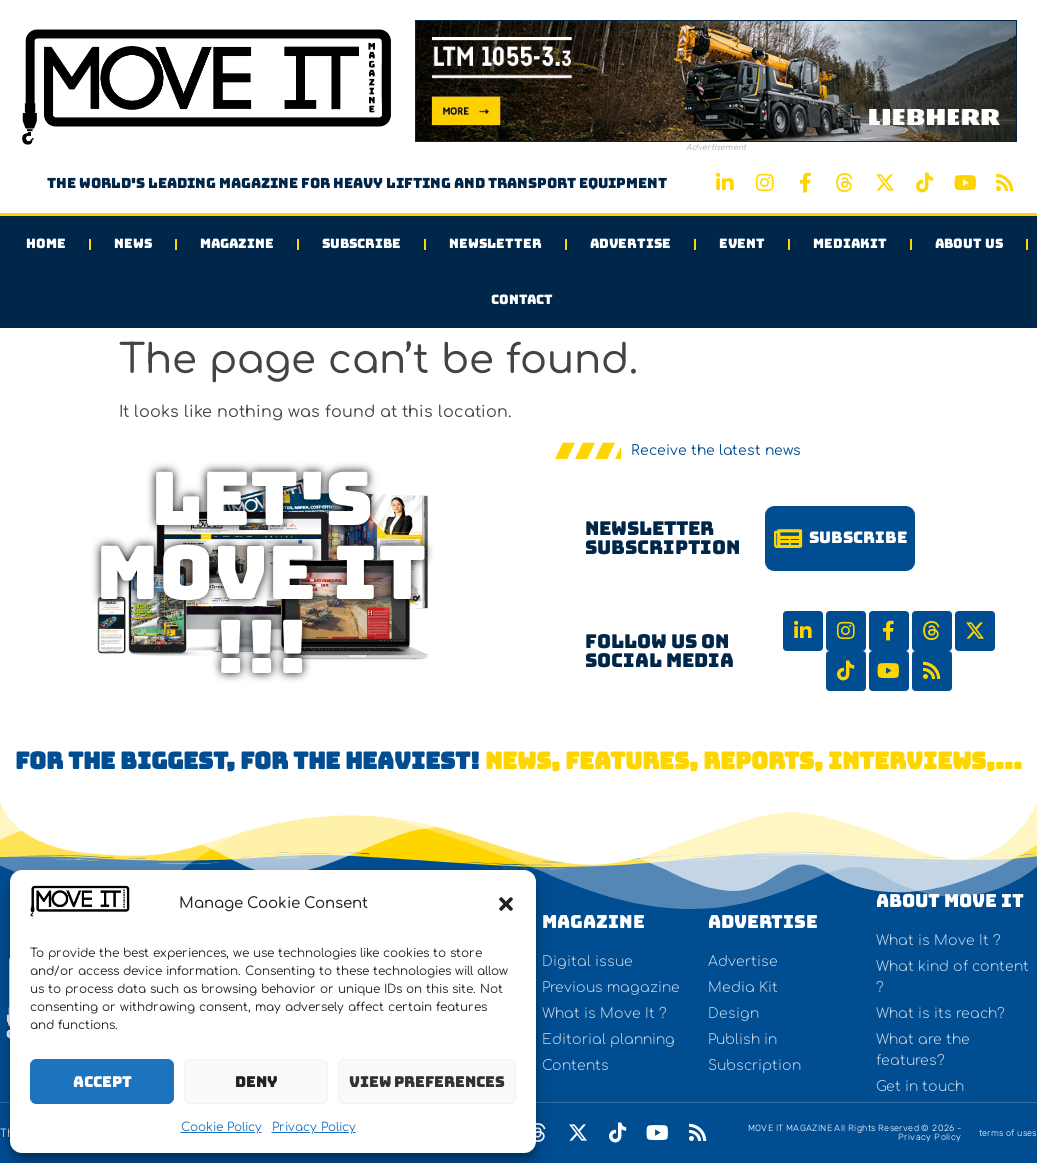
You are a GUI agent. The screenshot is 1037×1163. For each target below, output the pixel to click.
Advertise (630, 243)
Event (742, 243)
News (133, 243)
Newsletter (495, 243)
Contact (522, 299)
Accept (102, 1082)
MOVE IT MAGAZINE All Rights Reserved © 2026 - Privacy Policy (855, 1132)
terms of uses (1008, 1133)
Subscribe (361, 243)
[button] (506, 904)
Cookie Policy (221, 1127)
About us (969, 243)
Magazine (237, 243)
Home (46, 243)
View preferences (427, 1082)
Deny (256, 1082)
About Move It (950, 900)
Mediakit (850, 243)
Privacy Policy (314, 1127)
